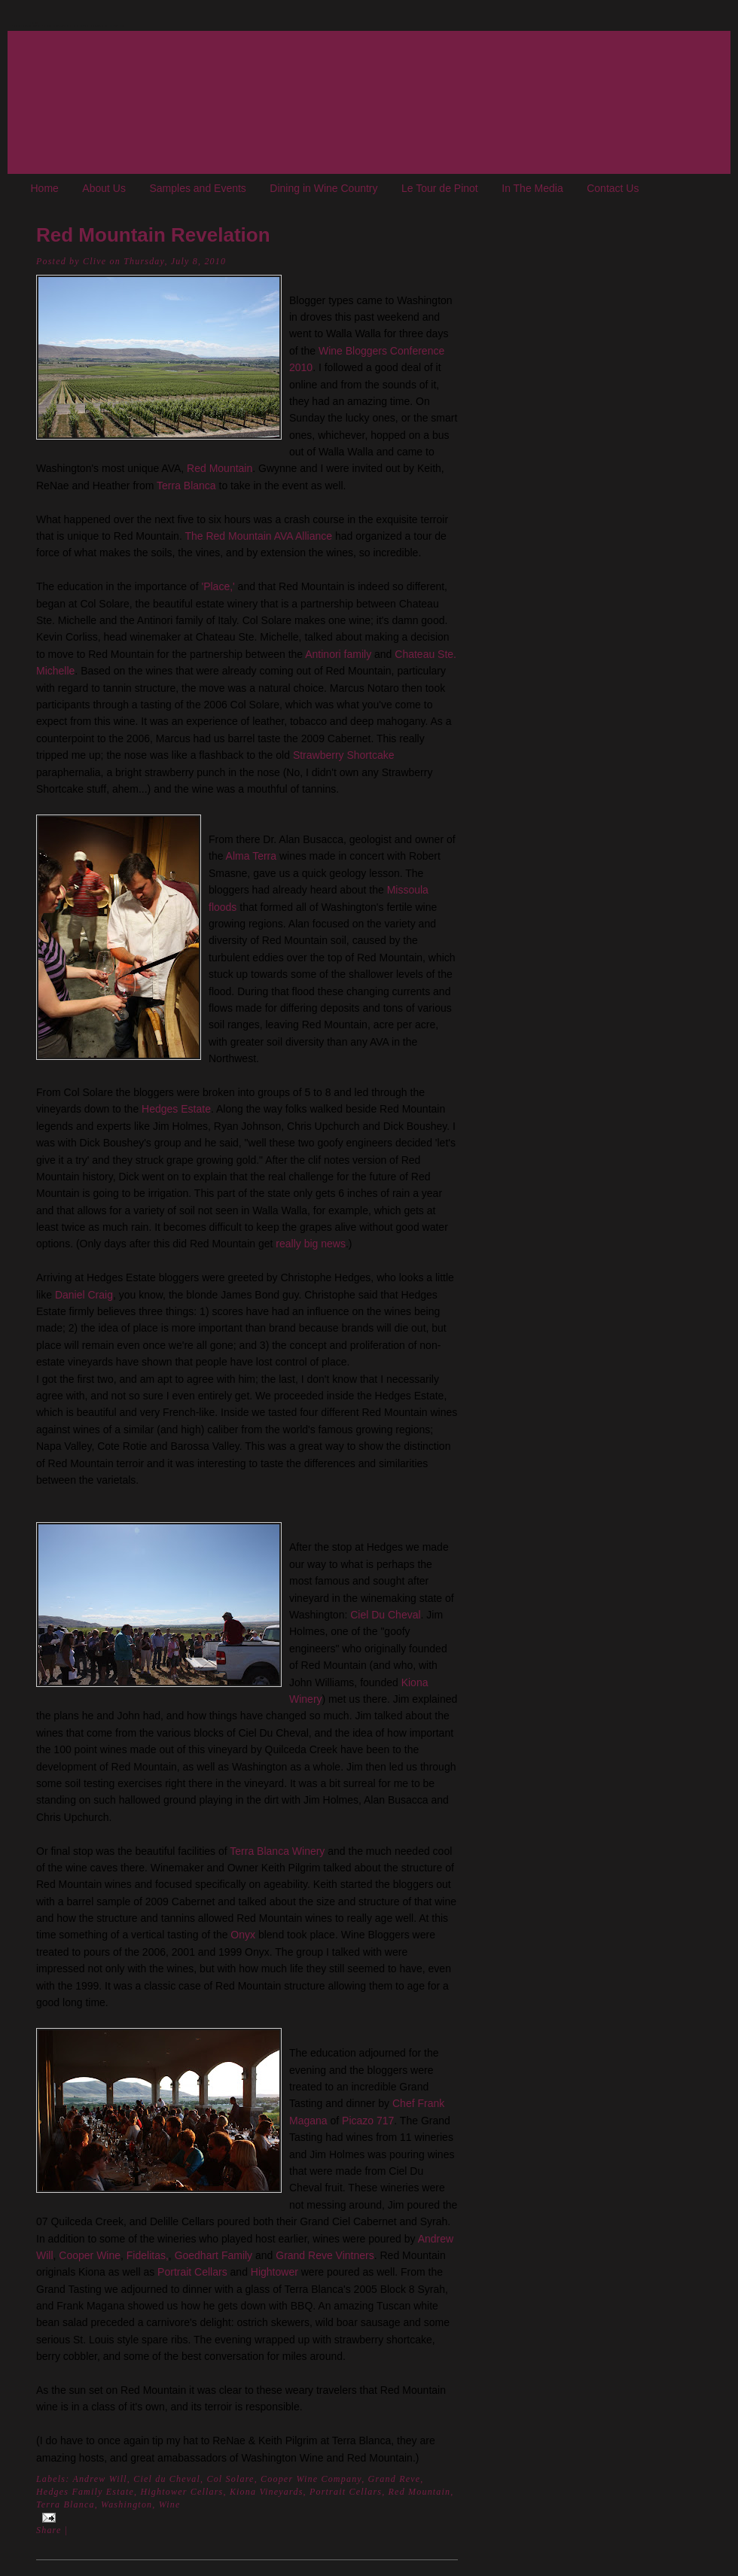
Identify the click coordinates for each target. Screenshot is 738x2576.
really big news (311, 1244)
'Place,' (217, 586)
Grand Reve (394, 2479)
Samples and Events (197, 188)
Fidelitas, (148, 2255)
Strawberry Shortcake (344, 755)
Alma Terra (251, 856)
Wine (170, 2504)
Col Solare (104, 604)
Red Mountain (219, 468)
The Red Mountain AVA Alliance (258, 536)
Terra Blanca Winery (277, 1851)
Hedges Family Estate (85, 2491)
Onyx (242, 1935)
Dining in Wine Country (323, 188)
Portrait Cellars (192, 2272)
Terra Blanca (186, 486)
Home (45, 188)
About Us (104, 188)
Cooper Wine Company (311, 2479)
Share (49, 2530)
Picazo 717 (368, 2121)
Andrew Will (99, 2479)
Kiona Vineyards (266, 2491)
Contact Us (613, 188)
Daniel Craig (84, 1295)
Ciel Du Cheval (385, 1615)
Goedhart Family (213, 2255)
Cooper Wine (89, 2255)
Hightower (274, 2272)
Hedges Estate (176, 1109)
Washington (126, 2504)
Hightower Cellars (181, 2491)
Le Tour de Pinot (439, 188)
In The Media (532, 188)
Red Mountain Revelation (153, 235)
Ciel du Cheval (166, 2479)
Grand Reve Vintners (325, 2255)
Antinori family (338, 654)
